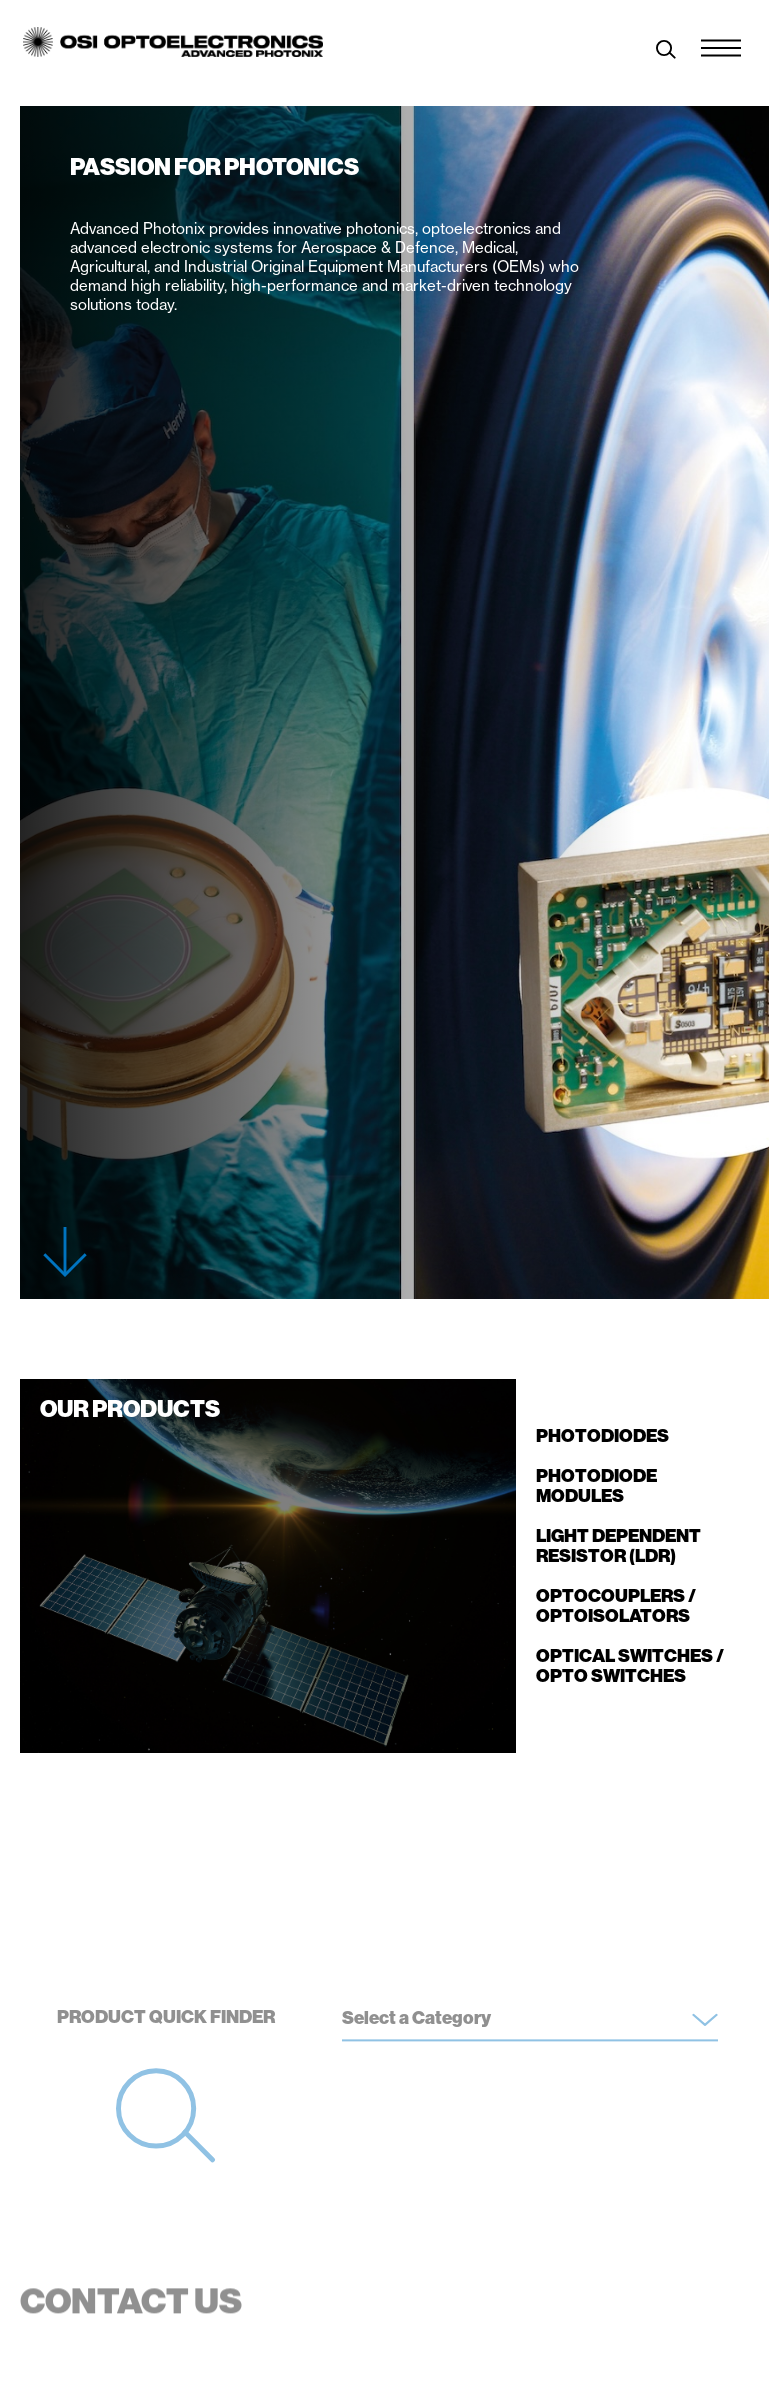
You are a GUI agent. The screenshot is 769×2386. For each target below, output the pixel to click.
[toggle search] (666, 51)
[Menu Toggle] (721, 43)
